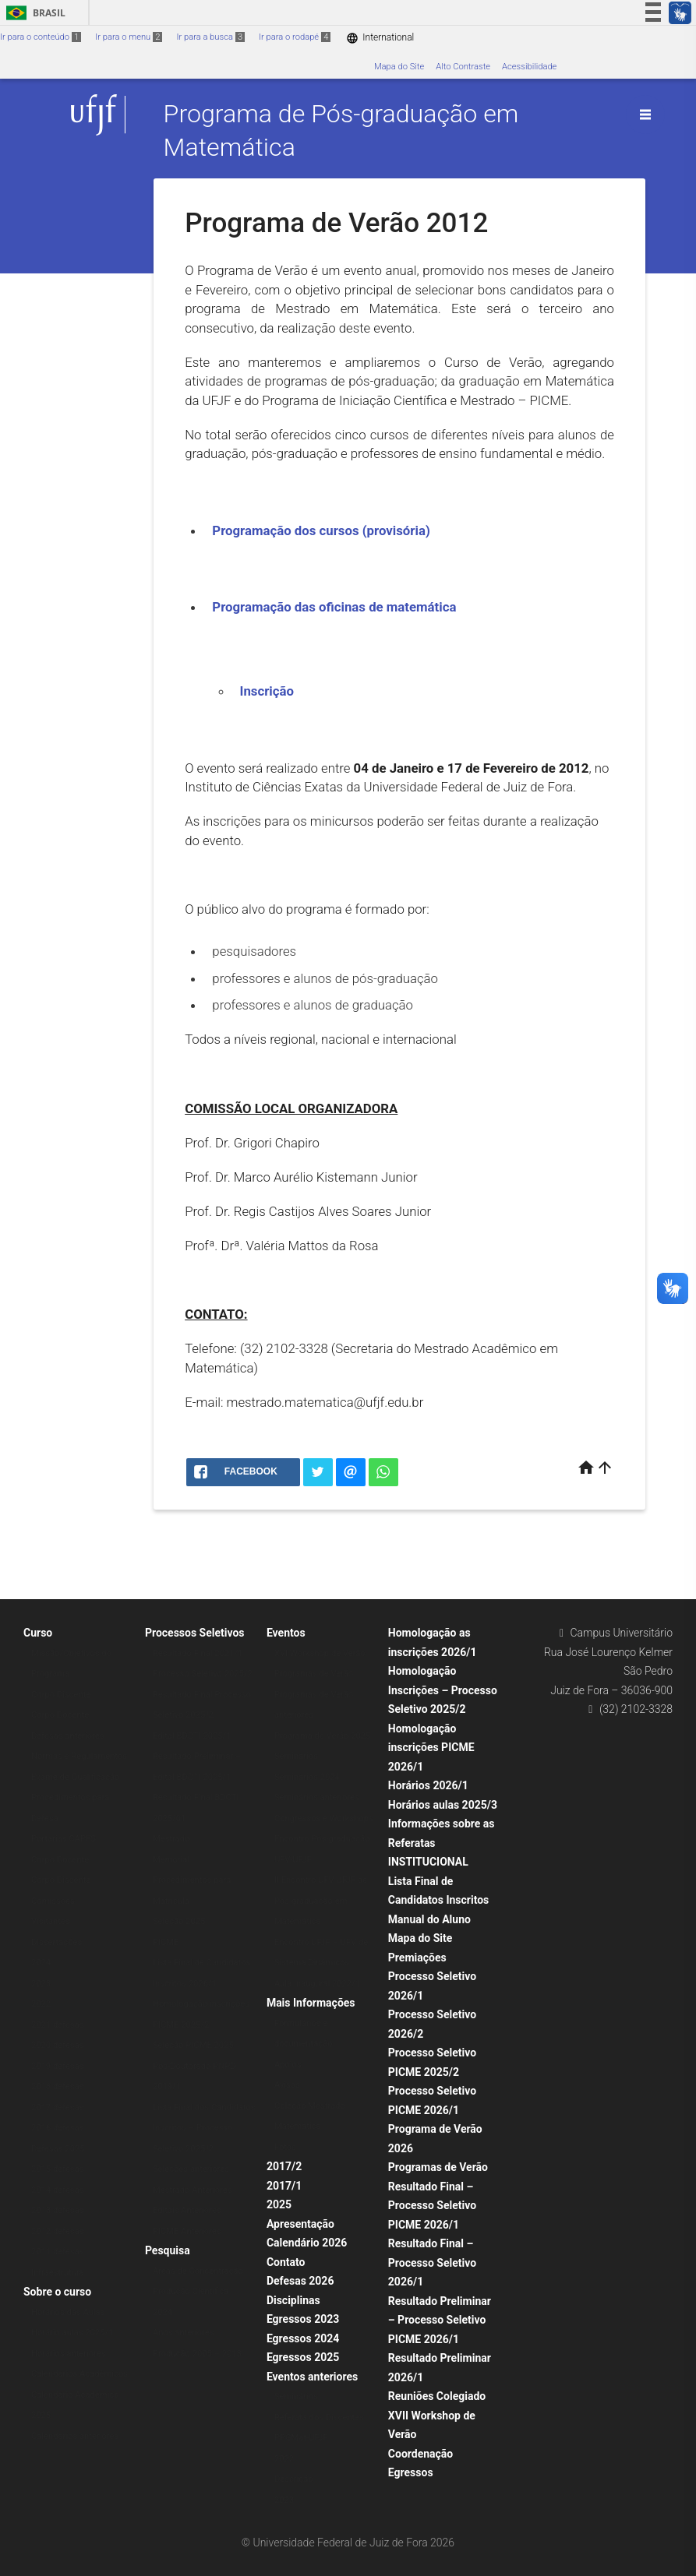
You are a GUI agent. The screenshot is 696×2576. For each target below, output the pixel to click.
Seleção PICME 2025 (193, 2045)
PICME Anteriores (187, 2231)
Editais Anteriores (187, 2210)
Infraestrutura (57, 2273)
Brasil (33, 12)
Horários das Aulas (67, 2312)
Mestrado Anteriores (192, 2190)
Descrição (293, 2479)
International (380, 38)
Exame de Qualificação (75, 1777)
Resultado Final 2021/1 (197, 1653)
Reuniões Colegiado (437, 2396)
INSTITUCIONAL (428, 1861)
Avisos (287, 2085)
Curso (37, 1632)
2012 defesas (57, 2231)
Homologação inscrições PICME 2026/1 (431, 1747)
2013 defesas (57, 2210)
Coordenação (420, 2453)
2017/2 (284, 2166)
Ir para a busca (210, 37)
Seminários (296, 1756)
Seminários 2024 (307, 1777)
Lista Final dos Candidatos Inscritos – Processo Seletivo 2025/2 (204, 2128)
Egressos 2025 (303, 2357)
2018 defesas (57, 2086)
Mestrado (171, 1839)
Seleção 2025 (179, 1921)
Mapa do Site (399, 67)
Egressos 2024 (303, 2338)
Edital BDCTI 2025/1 (192, 1736)
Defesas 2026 (300, 2281)
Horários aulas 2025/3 (442, 1805)
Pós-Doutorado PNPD (194, 2066)
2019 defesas (57, 2066)
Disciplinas (293, 2300)
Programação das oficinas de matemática (334, 607)
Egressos (410, 2472)
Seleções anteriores (191, 2169)
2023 (41, 1984)
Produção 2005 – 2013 (197, 2354)
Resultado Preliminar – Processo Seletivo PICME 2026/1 (439, 2320)
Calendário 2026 (307, 2242)
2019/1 (167, 2086)
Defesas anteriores (67, 1736)
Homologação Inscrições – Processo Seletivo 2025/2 (442, 1690)
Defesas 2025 (58, 2149)
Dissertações (56, 1942)
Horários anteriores (68, 2354)
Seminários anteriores (316, 1797)
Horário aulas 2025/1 (72, 2333)
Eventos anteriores (312, 2376)
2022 (41, 2004)
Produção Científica (190, 2291)
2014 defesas (57, 2190)
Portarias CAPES (63, 1839)
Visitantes (50, 1921)
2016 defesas (57, 2128)
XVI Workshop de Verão (320, 1653)
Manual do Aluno (429, 1919)
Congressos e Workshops (323, 1818)
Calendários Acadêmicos (79, 2374)
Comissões (53, 1901)
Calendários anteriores (74, 2436)
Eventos (286, 1632)
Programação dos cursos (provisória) (320, 530)
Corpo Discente (60, 1695)
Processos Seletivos (195, 1632)
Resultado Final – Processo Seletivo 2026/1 (432, 2262)
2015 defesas (57, 2169)
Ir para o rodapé (294, 37)
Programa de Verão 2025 (322, 1736)
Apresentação (300, 2224)
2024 (41, 1963)
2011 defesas (57, 2252)
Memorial (171, 1860)
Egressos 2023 (303, 2319)
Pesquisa (167, 2250)
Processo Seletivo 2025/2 (203, 1674)
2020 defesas (57, 2045)
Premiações (417, 1957)
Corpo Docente (60, 1715)
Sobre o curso (57, 2291)
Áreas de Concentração (198, 2271)
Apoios (288, 2065)
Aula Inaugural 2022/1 (317, 1984)
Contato (286, 2262)
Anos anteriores (183, 2333)
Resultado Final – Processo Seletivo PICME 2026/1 (432, 2205)
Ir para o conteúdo (40, 37)
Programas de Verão (313, 1674)
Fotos (285, 2147)
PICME (166, 1942)
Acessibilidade (529, 67)
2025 (279, 2204)
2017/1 (284, 2186)
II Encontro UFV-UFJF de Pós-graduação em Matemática (320, 1900)
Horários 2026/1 (428, 1785)
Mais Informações (311, 2002)
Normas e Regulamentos (79, 1756)
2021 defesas (57, 2025)
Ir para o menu (128, 37)
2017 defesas (57, 2107)
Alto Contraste (463, 67)
